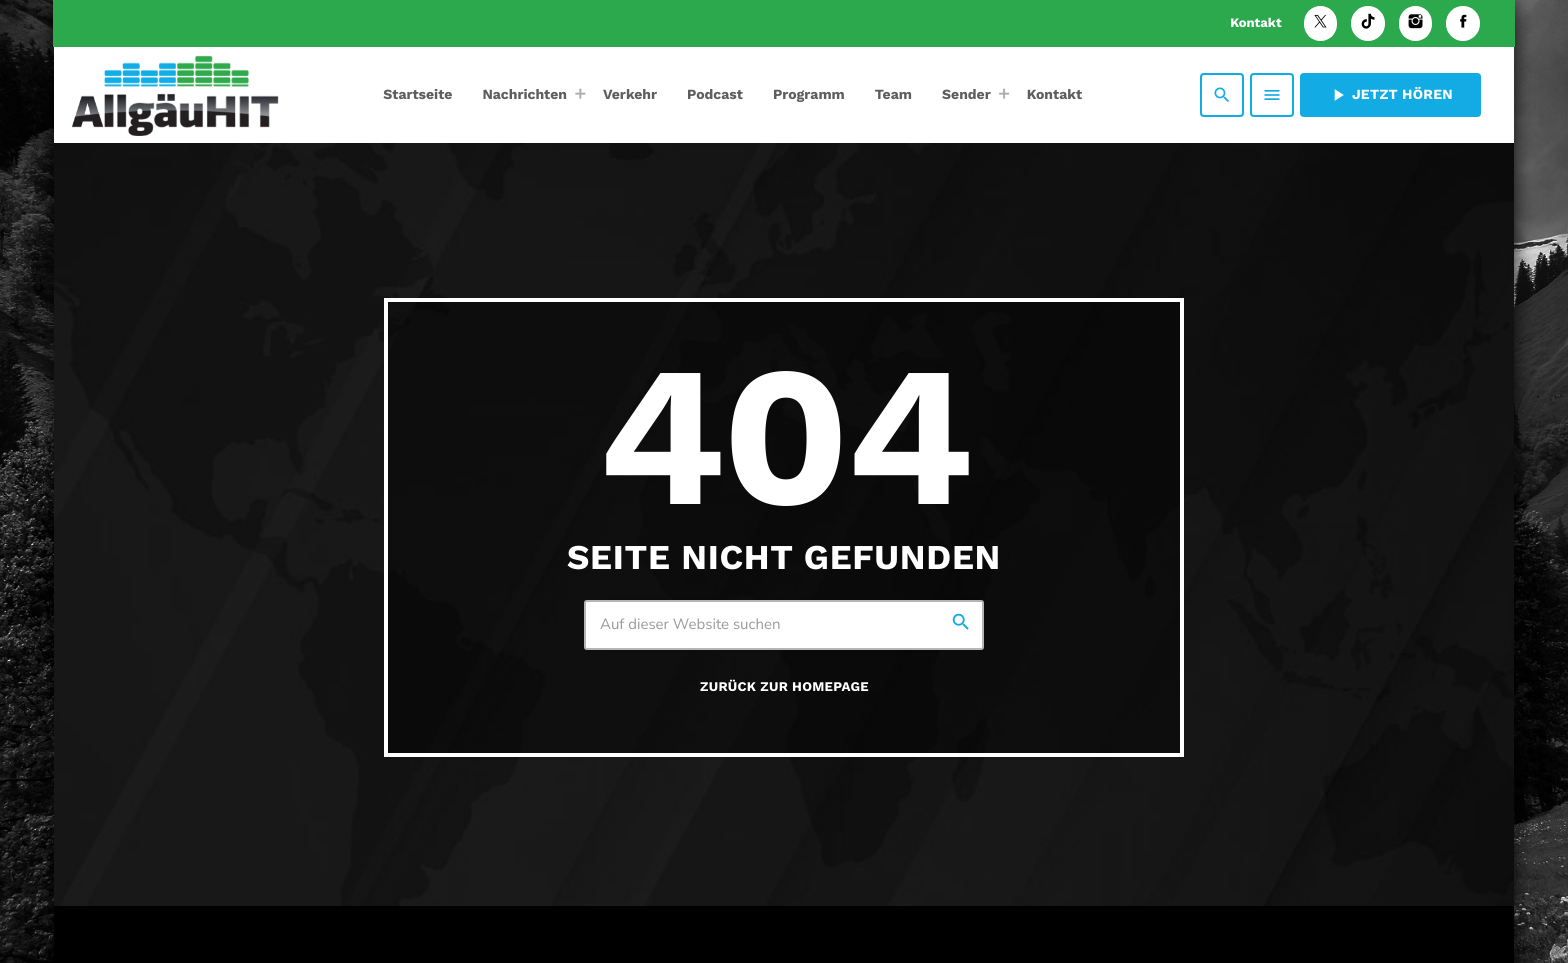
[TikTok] (1368, 23)
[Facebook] (1463, 23)
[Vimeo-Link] (175, 95)
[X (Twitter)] (1321, 23)
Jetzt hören (1390, 95)
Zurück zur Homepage (784, 687)
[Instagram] (1416, 23)
